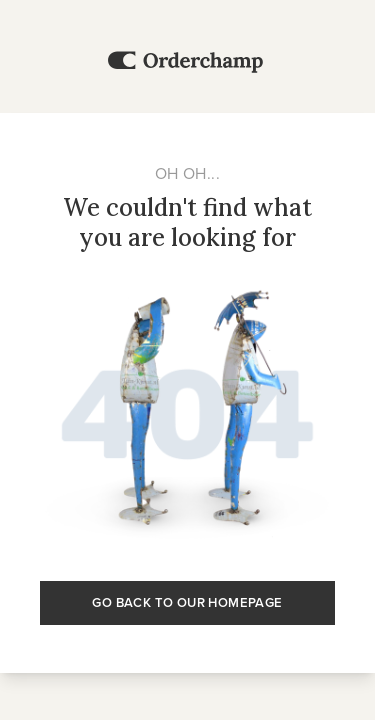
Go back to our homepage (187, 602)
